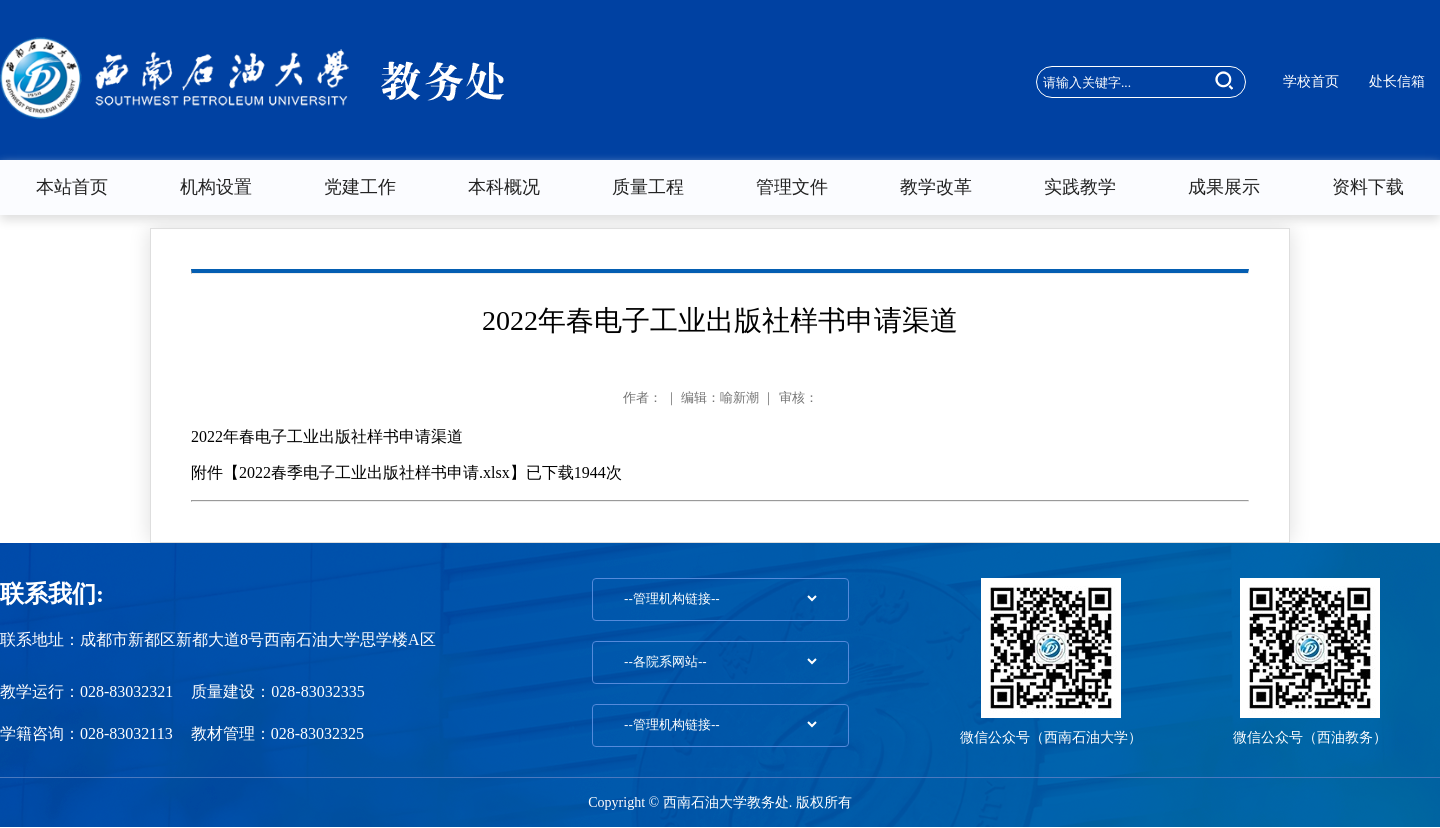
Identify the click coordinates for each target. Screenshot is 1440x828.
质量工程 (648, 187)
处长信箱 (1397, 81)
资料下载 (1368, 187)
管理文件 (792, 187)
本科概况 (504, 187)
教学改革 (936, 187)
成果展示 (1224, 187)
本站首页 (72, 187)
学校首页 (1311, 81)
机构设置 (216, 187)
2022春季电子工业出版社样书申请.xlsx (374, 472)
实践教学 (1080, 187)
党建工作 (360, 187)
